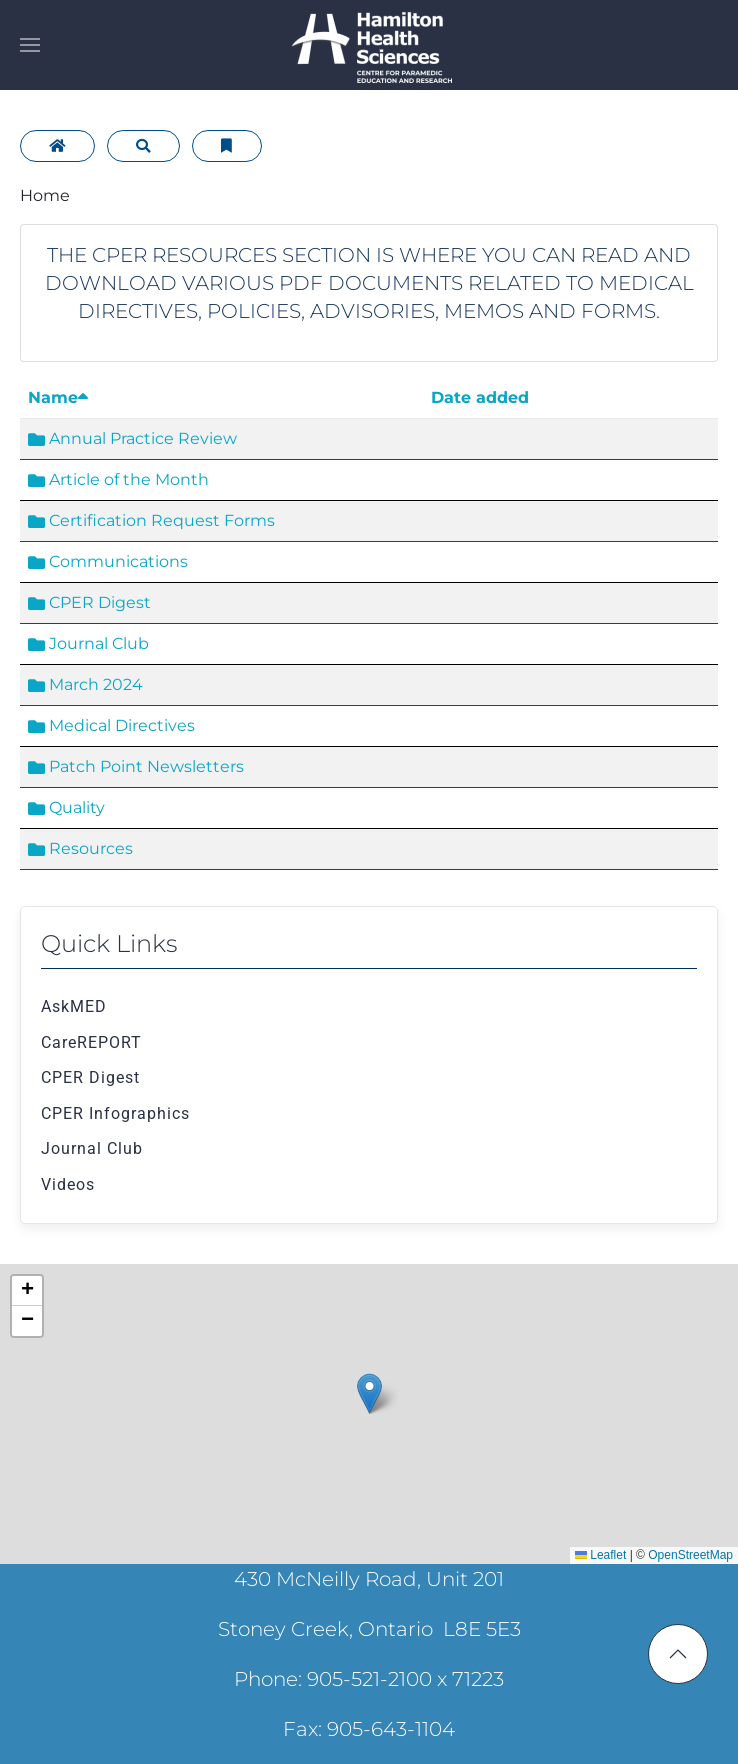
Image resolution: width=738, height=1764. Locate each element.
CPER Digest (89, 602)
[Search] (143, 146)
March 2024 (85, 684)
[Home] (57, 146)
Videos (68, 1184)
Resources (80, 848)
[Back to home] (369, 45)
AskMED (74, 1006)
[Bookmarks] (227, 146)
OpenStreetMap (690, 1555)
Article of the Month (118, 479)
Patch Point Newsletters (136, 766)
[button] (30, 45)
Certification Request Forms (151, 520)
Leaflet (600, 1555)
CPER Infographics (115, 1113)
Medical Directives (111, 725)
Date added (480, 397)
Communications (108, 561)
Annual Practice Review (132, 438)
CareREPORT (91, 1042)
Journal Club (88, 643)
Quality (66, 807)
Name (58, 397)
